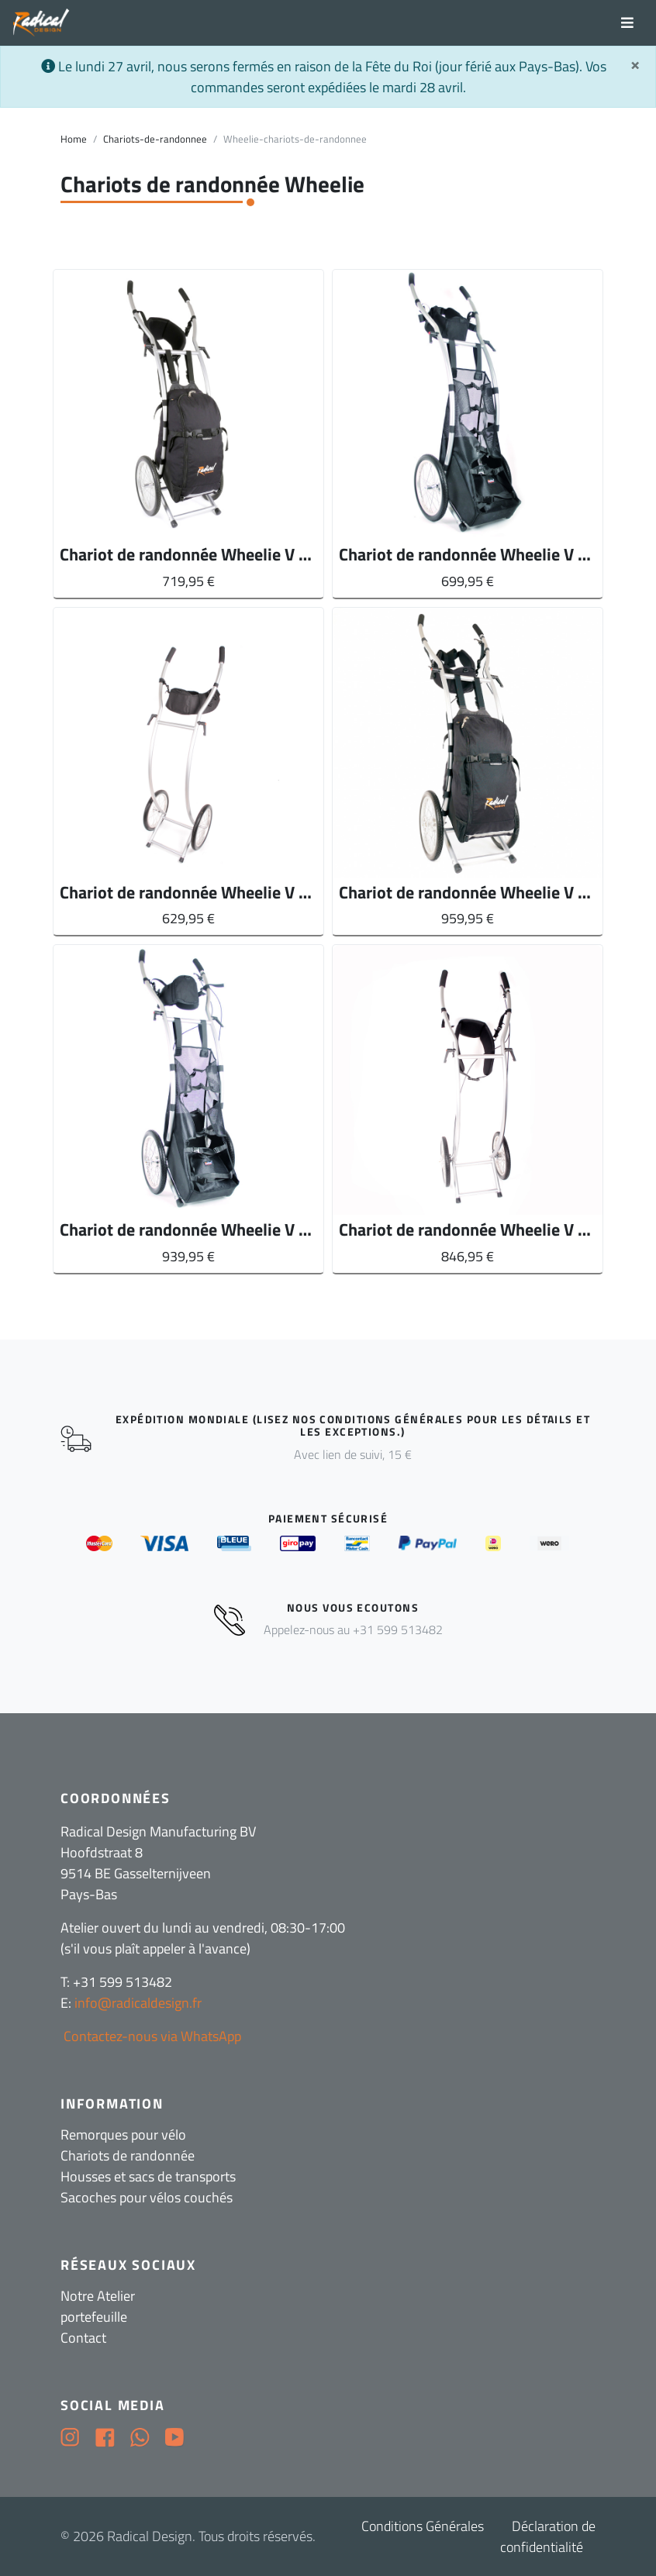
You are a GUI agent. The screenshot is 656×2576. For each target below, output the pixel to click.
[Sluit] (635, 64)
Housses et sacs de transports (148, 2176)
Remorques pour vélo (123, 2134)
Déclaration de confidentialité (548, 2536)
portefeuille (93, 2316)
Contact (83, 2337)
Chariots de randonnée (127, 2155)
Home (73, 139)
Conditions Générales (422, 2526)
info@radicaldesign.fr (138, 2002)
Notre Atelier (97, 2295)
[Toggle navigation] (627, 22)
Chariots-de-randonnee (155, 139)
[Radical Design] (41, 23)
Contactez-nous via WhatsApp (150, 2036)
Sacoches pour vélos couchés (146, 2197)
